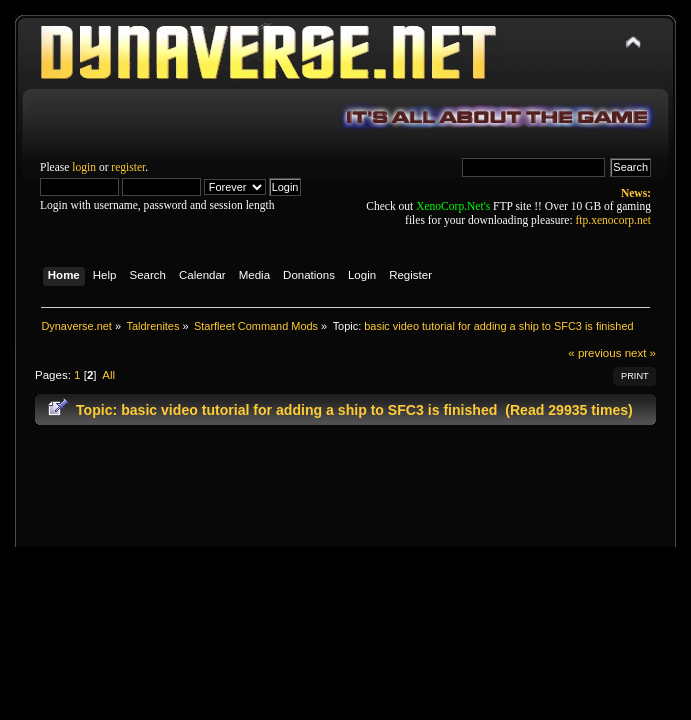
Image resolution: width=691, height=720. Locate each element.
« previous (594, 353)
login (84, 167)
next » (640, 353)
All (108, 375)
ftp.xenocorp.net (613, 220)
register (128, 167)
